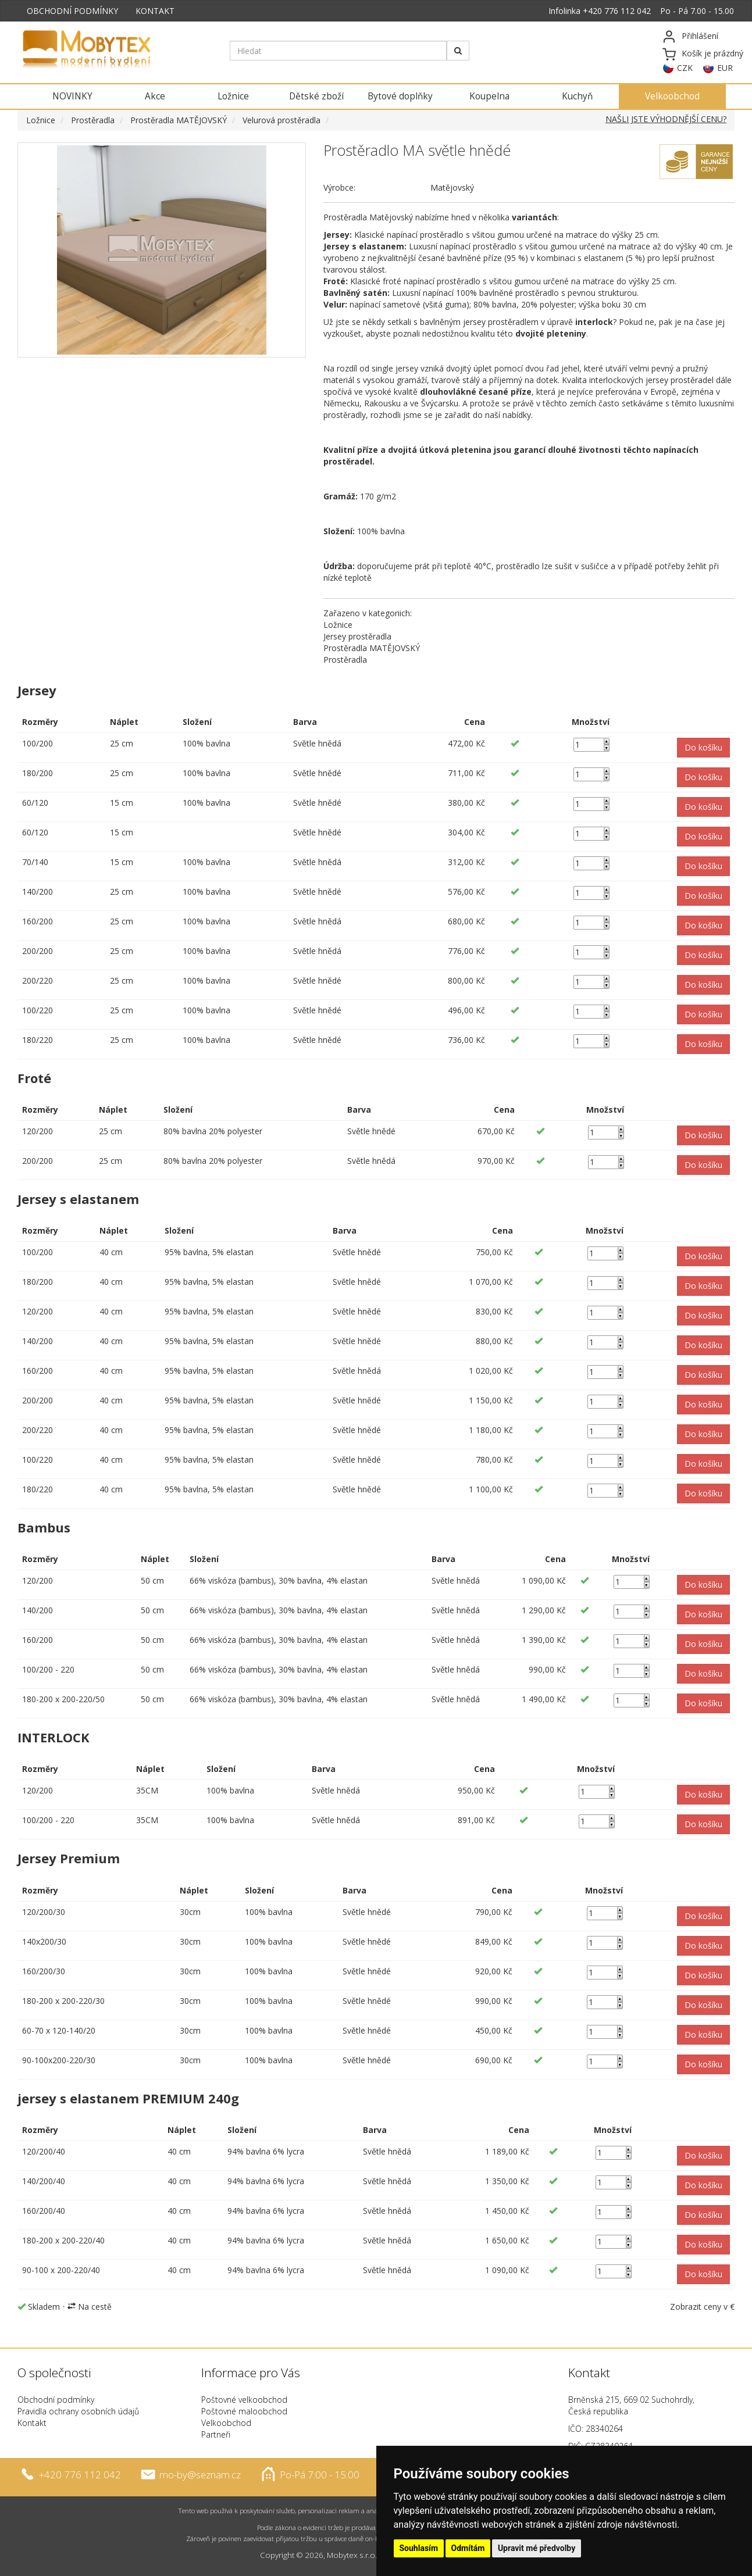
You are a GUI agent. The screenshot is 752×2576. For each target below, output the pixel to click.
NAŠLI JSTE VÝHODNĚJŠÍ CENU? (665, 118)
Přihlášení (700, 35)
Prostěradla (93, 120)
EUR (725, 67)
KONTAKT (155, 10)
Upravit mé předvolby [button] (536, 2548)
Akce (155, 96)
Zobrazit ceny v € (702, 2306)
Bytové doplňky (400, 96)
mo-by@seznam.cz (200, 2474)
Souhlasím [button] (419, 2548)
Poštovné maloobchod (244, 2411)
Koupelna (489, 96)
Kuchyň (577, 96)
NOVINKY (72, 96)
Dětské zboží (316, 96)
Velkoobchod (672, 96)
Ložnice (233, 96)
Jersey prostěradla (357, 636)
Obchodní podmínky (55, 2399)
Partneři (215, 2434)
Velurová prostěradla (281, 120)
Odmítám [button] (468, 2548)
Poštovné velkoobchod (244, 2399)
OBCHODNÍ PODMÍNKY (72, 10)
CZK (685, 67)
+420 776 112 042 (617, 10)
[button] (703, 748)
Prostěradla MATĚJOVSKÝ (178, 120)
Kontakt (32, 2422)
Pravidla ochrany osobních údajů (78, 2411)
